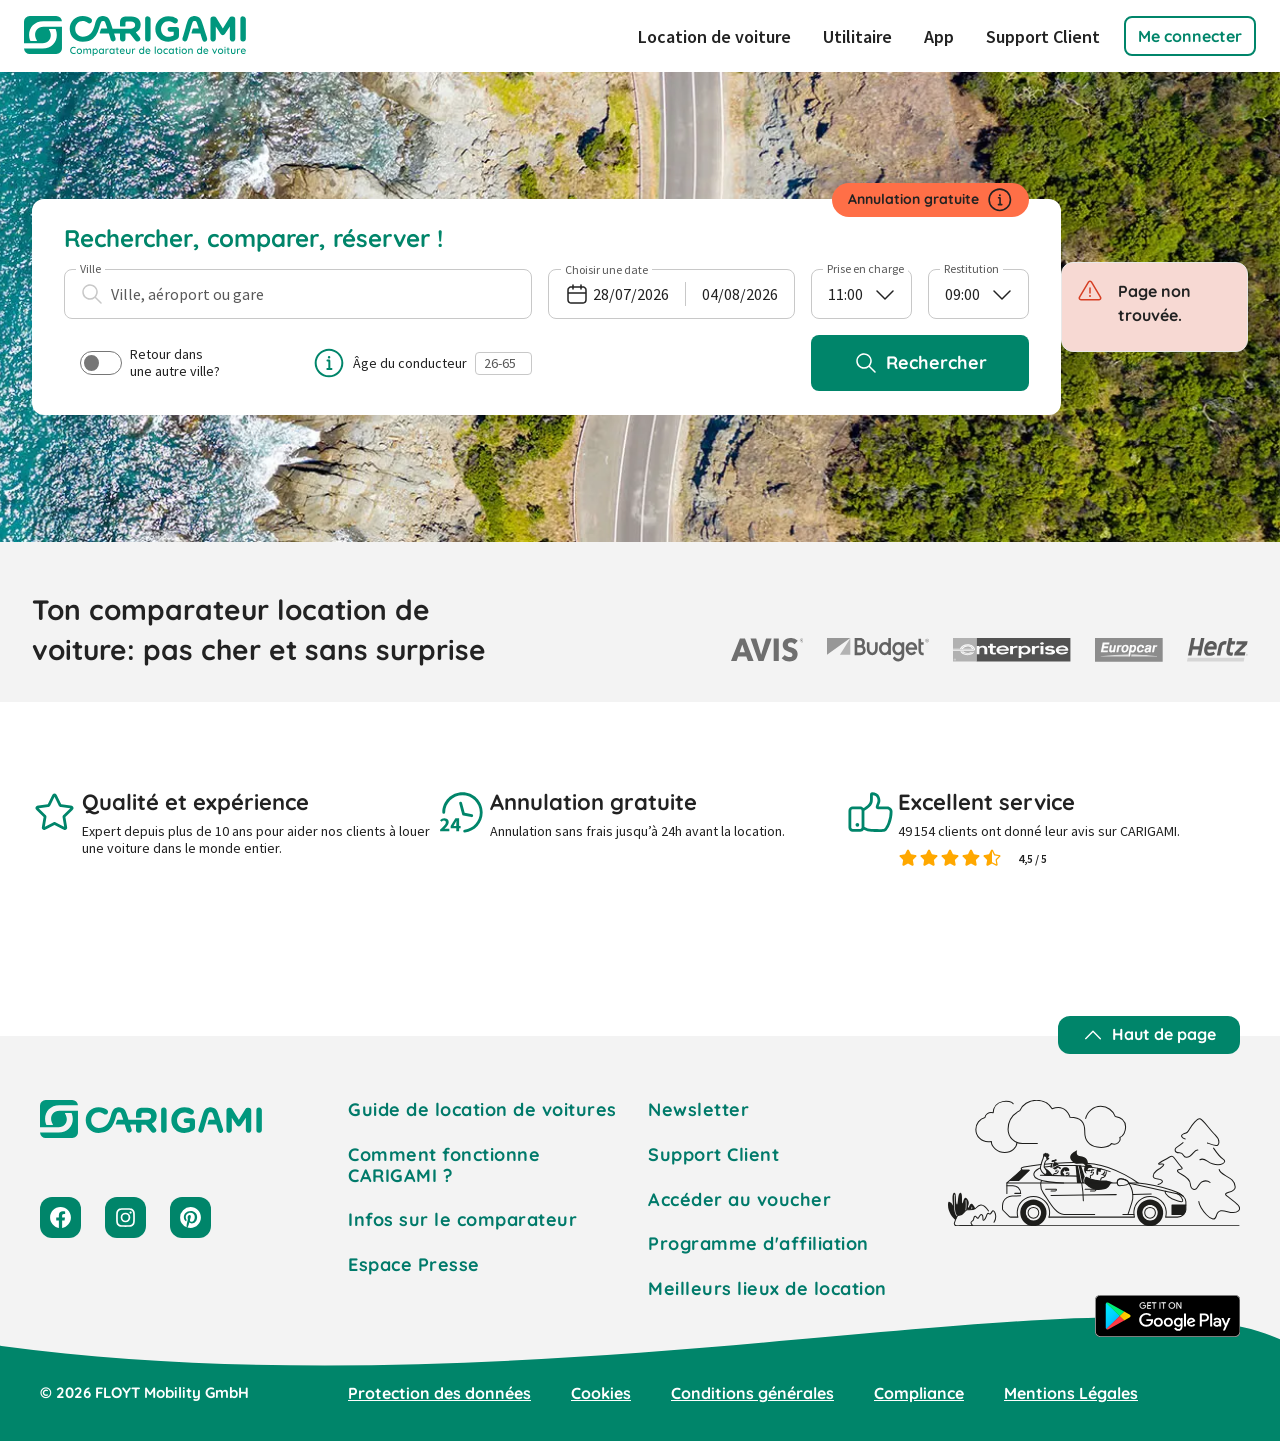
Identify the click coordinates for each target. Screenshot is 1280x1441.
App (939, 36)
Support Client (1043, 36)
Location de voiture (714, 36)
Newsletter (698, 1109)
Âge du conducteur (410, 363)
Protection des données (439, 1393)
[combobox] (298, 294)
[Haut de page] (1149, 1035)
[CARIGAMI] (135, 36)
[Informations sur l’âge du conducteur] (329, 363)
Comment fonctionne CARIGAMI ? (444, 1165)
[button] (1190, 36)
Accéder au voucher (739, 1199)
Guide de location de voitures (482, 1109)
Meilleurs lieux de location (767, 1288)
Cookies (601, 1393)
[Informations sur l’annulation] (1000, 200)
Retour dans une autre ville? (150, 363)
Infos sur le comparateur (462, 1219)
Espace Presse (414, 1264)
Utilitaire (857, 36)
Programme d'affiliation (758, 1243)
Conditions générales (752, 1393)
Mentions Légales (1071, 1393)
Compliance (919, 1393)
